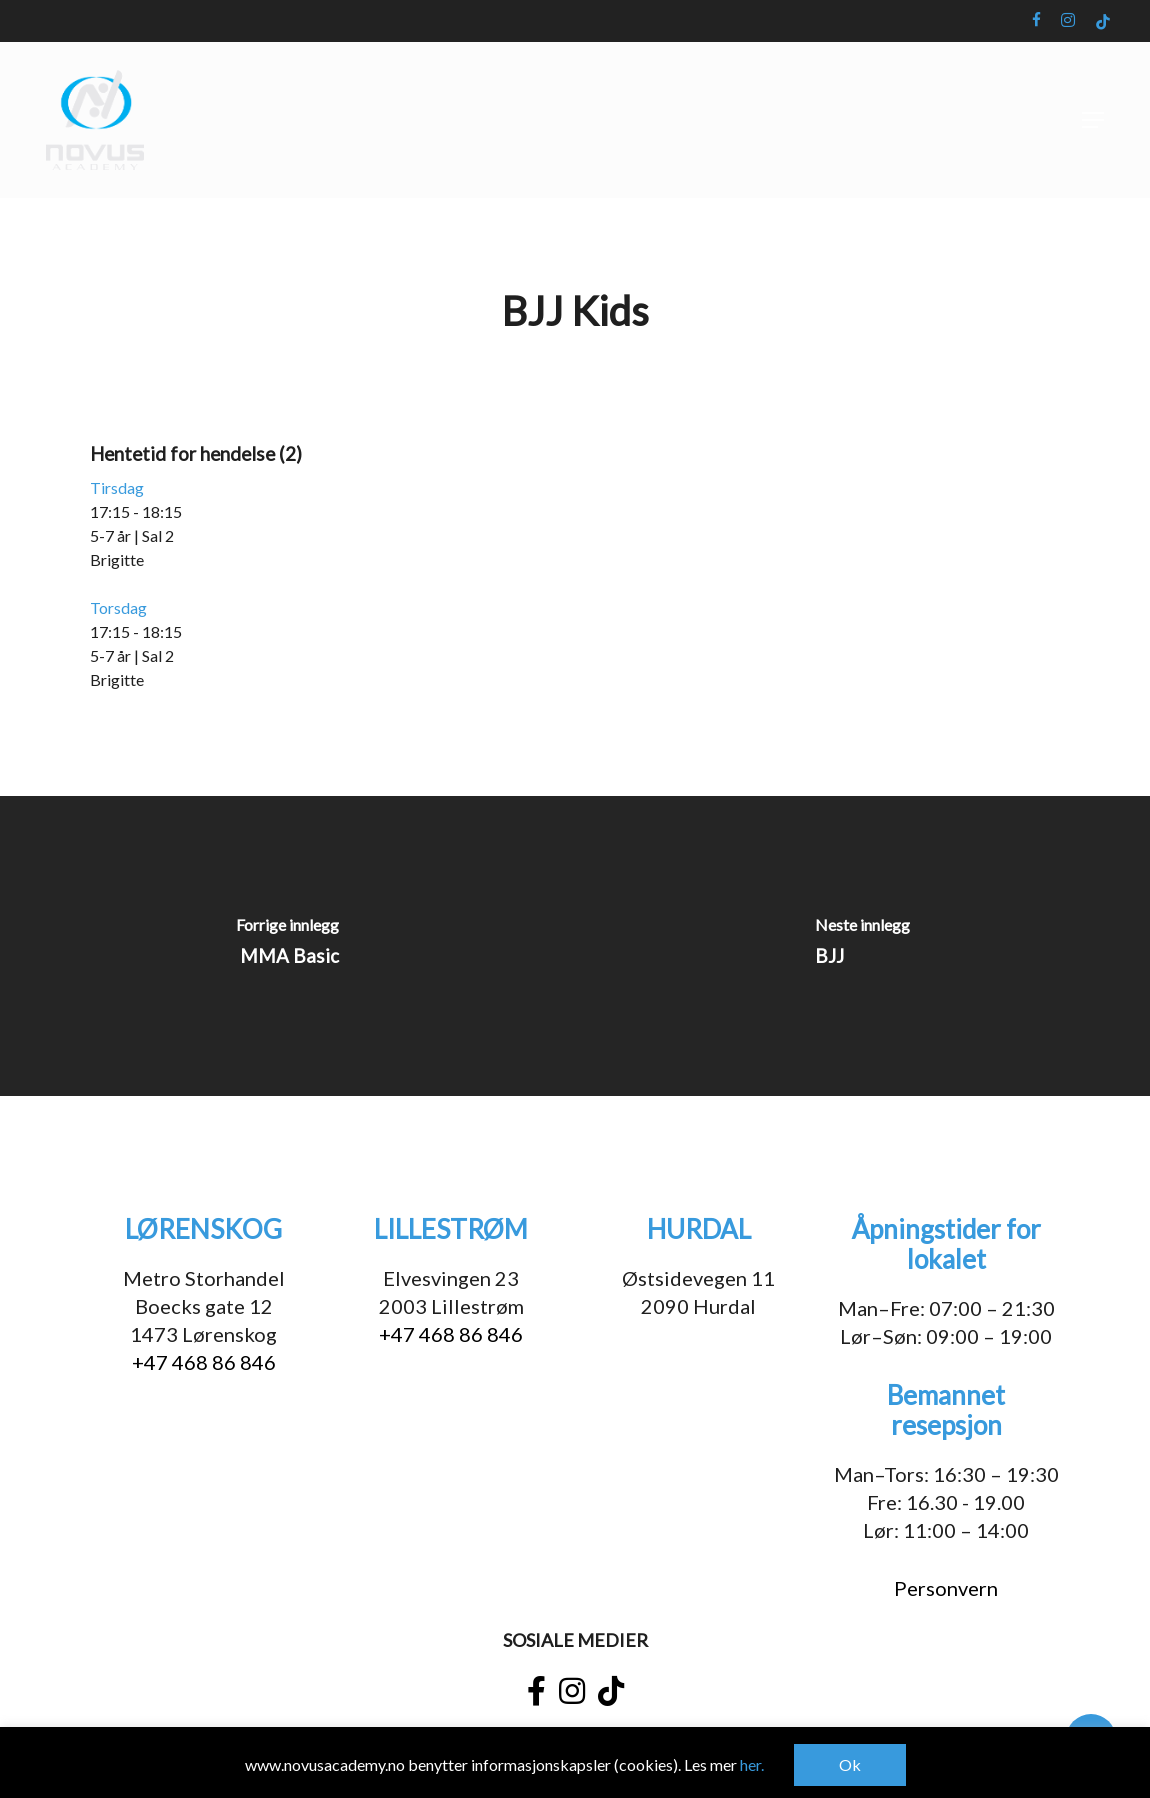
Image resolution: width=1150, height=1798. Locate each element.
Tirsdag (117, 487)
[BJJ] (862, 946)
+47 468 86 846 (204, 1362)
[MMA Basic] (287, 946)
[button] (1093, 120)
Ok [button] (850, 1764)
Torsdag (118, 607)
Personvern (946, 1588)
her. (752, 1764)
